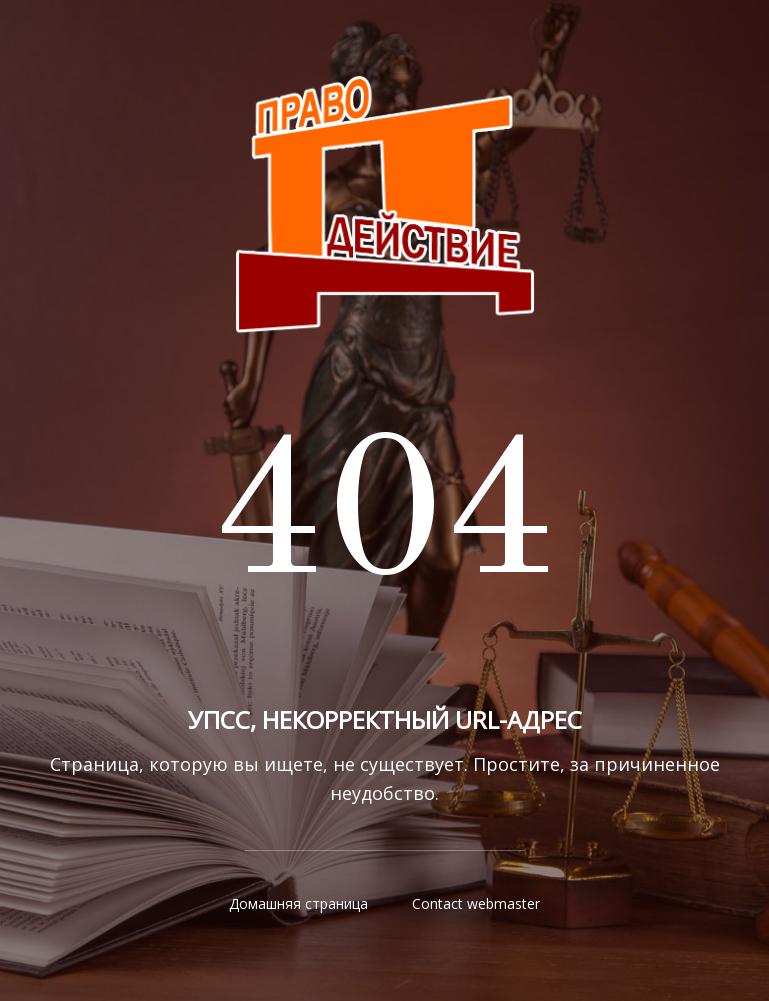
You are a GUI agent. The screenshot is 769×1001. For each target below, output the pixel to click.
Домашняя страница (298, 903)
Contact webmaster (476, 903)
